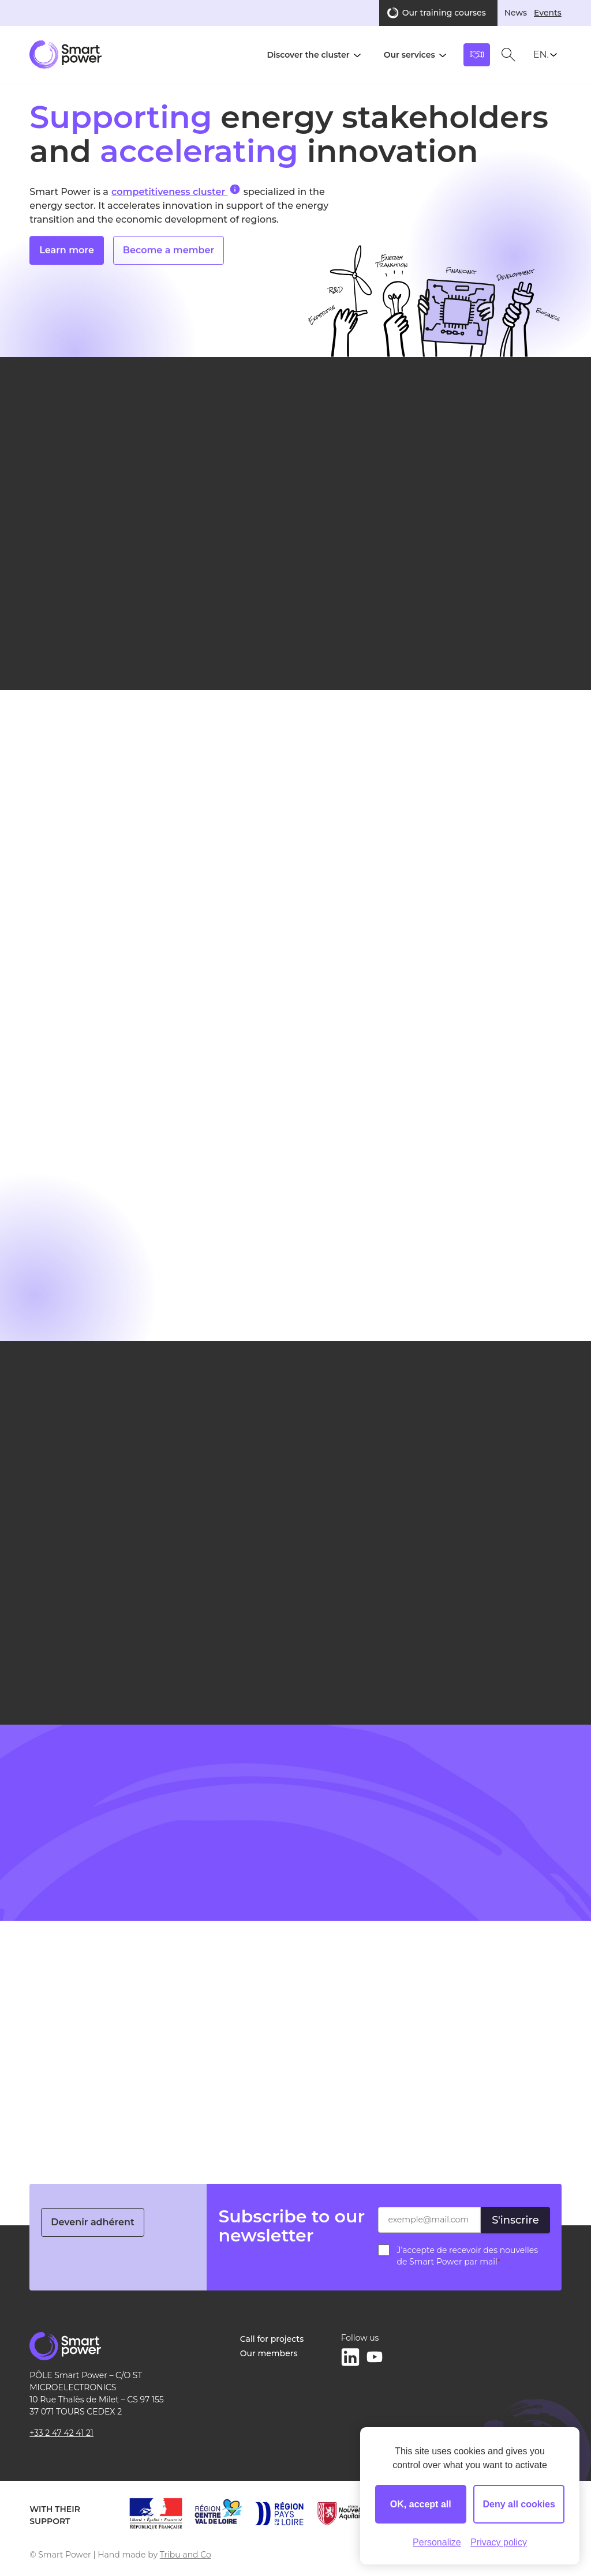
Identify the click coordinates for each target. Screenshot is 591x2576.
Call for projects (272, 2339)
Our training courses (444, 12)
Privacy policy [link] (498, 2542)
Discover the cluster (308, 55)
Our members (269, 2353)
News (515, 12)
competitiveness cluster (175, 191)
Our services (409, 55)
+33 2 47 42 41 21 (61, 2433)
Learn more (66, 260)
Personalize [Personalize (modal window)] (437, 2542)
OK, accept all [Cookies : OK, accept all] (420, 2504)
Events (548, 12)
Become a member (168, 260)
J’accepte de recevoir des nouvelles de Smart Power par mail (467, 2256)
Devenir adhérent (92, 2222)
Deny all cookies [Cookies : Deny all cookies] (519, 2504)
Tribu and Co (185, 2554)
